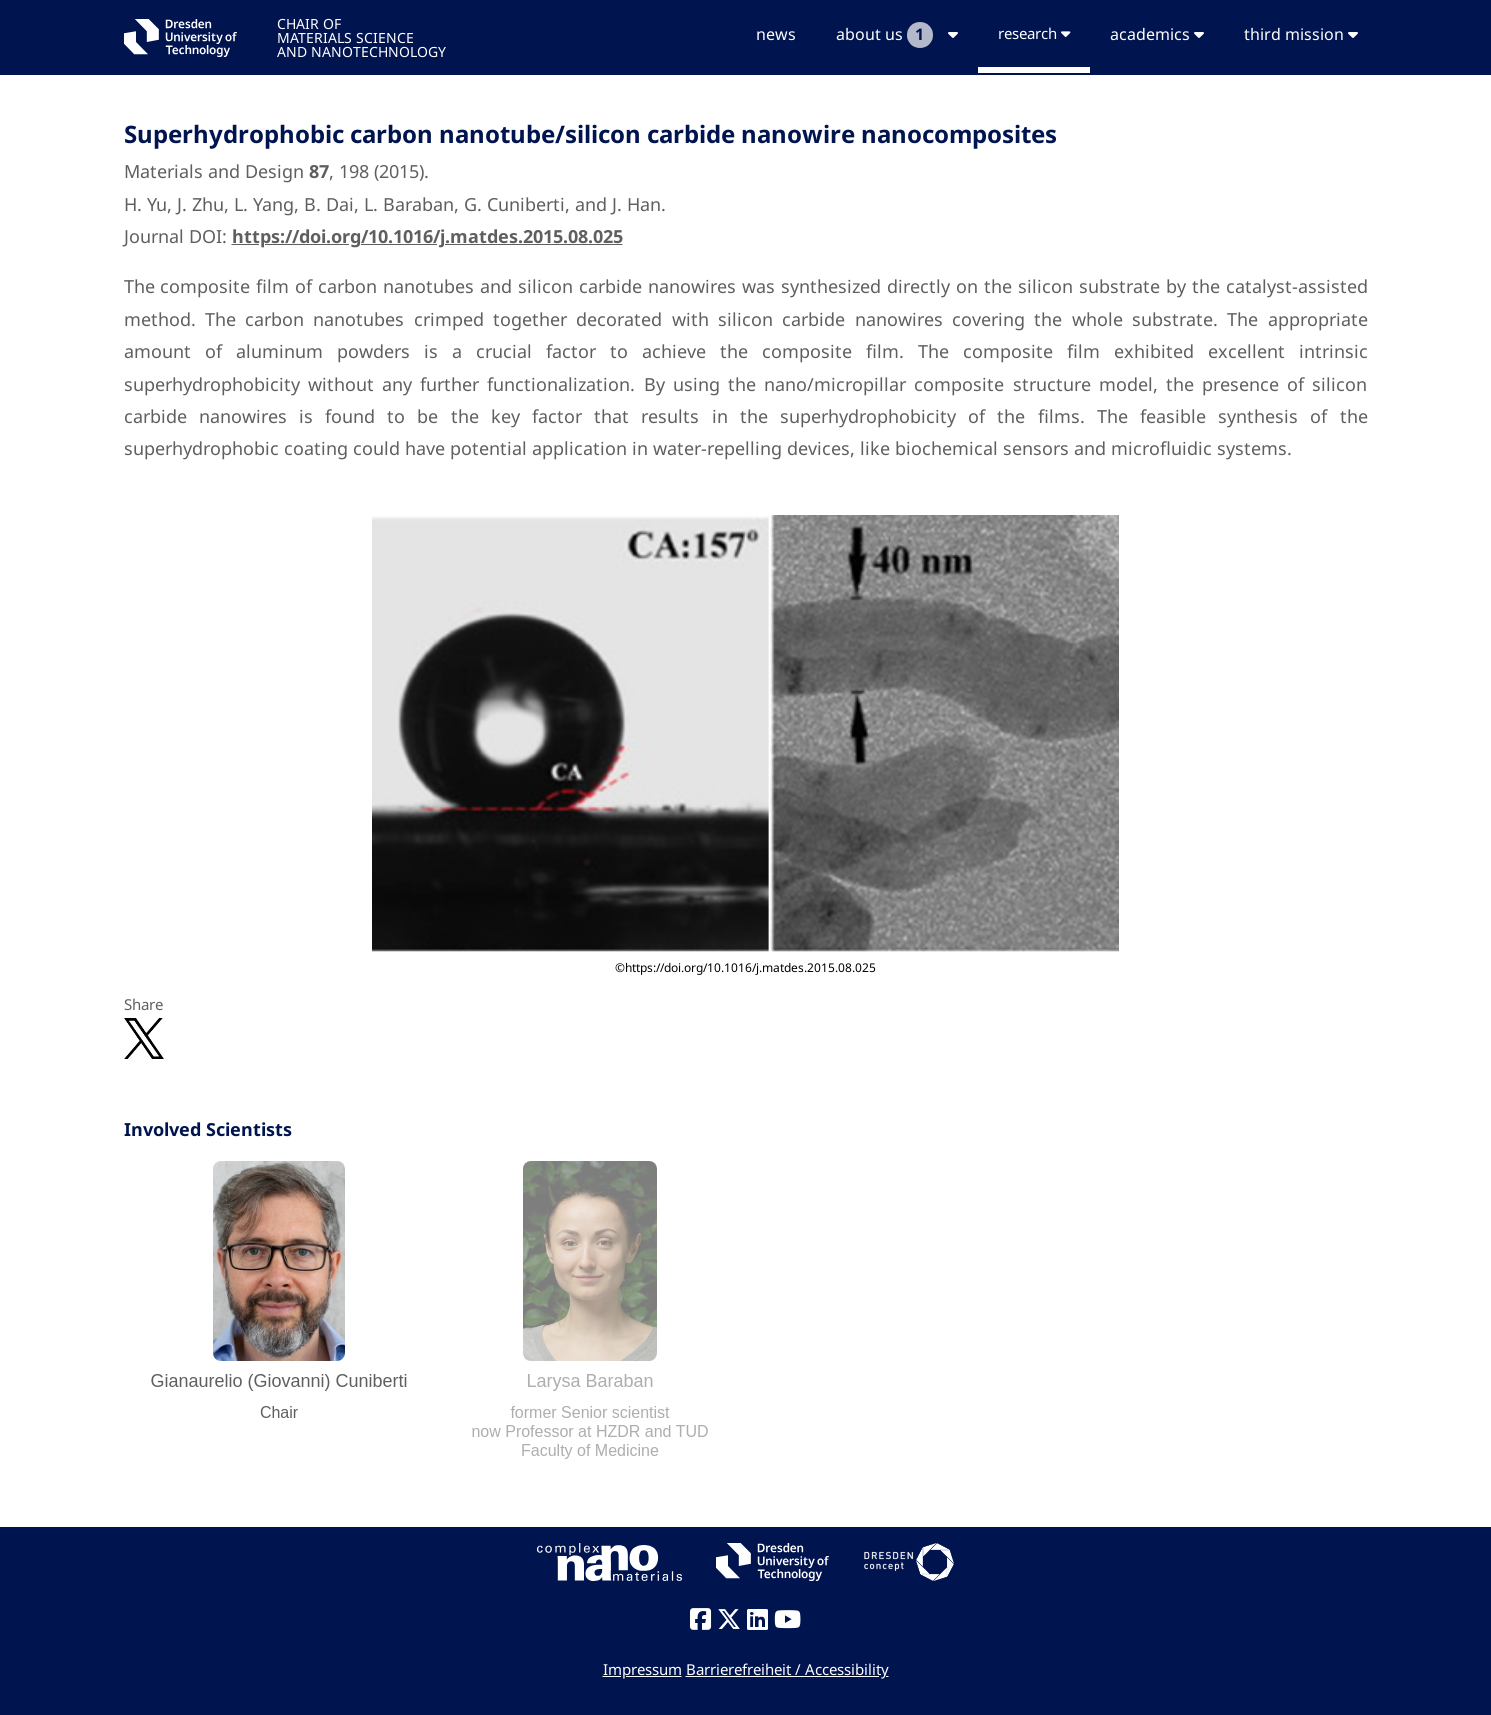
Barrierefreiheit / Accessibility (787, 1669)
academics (1157, 34)
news (776, 34)
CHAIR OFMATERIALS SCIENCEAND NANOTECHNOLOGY (361, 36)
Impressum (642, 1669)
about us (897, 35)
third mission (1301, 34)
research (1034, 33)
